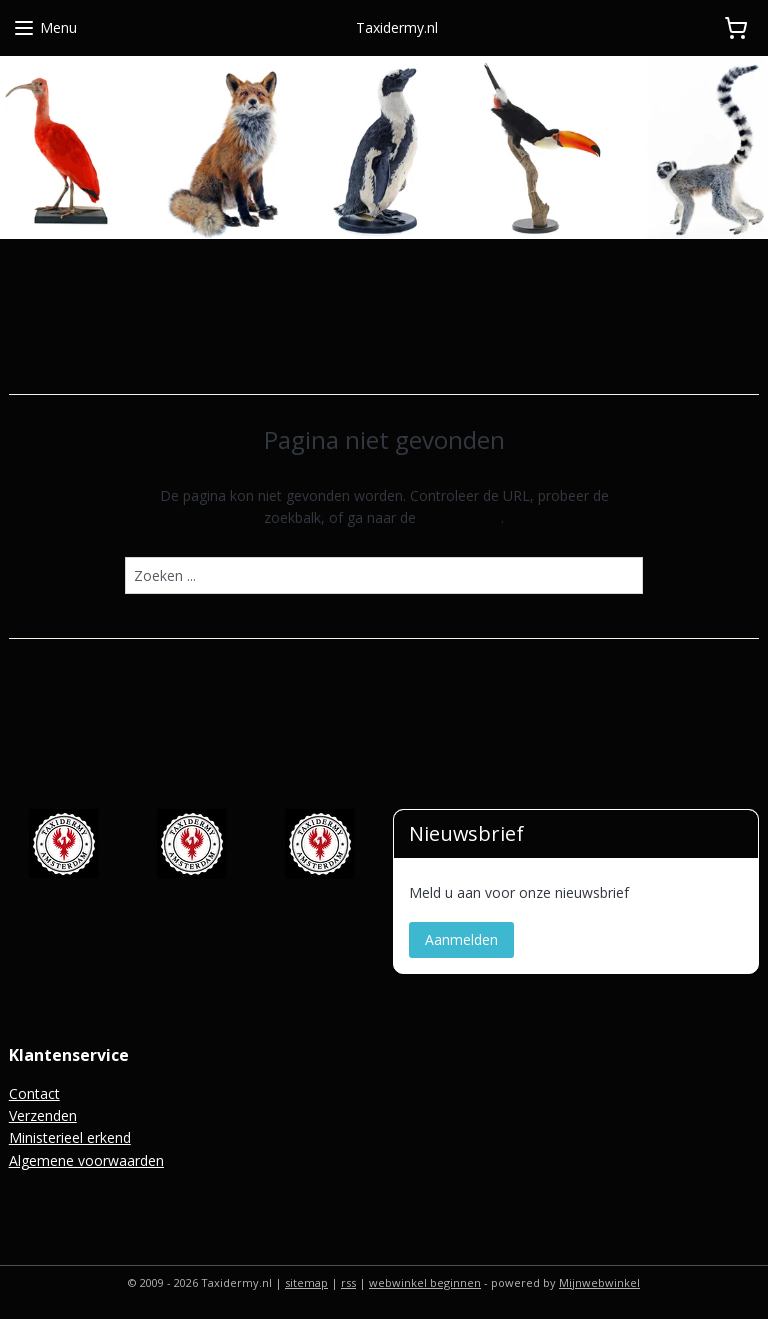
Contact (34, 1093)
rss (348, 1282)
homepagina (460, 517)
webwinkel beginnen (425, 1282)
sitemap (306, 1282)
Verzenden (43, 1115)
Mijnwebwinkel (599, 1282)
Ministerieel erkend (70, 1137)
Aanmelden (461, 939)
